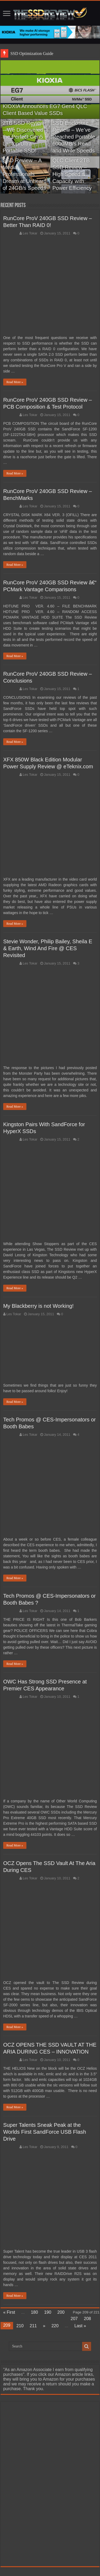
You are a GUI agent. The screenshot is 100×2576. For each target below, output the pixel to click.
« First (9, 2312)
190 (47, 2312)
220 (55, 2326)
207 (74, 2318)
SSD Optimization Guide (31, 53)
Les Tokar (30, 233)
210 (20, 2326)
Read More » (14, 382)
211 (33, 2326)
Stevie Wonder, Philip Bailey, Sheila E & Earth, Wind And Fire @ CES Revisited (47, 948)
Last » (80, 2326)
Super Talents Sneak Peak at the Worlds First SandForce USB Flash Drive (44, 2132)
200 (61, 2312)
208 (87, 2318)
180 (34, 2312)
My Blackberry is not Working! (38, 1306)
